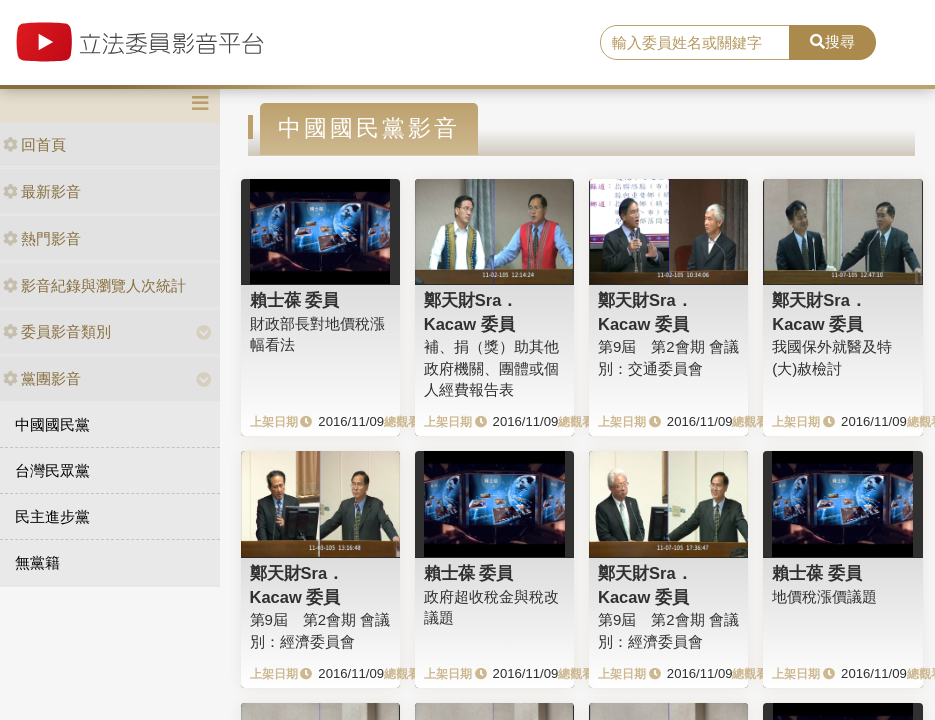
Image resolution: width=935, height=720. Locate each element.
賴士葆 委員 (295, 300)
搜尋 (832, 41)
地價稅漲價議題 (824, 596)
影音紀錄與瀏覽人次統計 (94, 285)
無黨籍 (37, 562)
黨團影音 (42, 378)
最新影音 (42, 191)
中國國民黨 (52, 424)
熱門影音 (42, 238)
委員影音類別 (57, 331)
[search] (695, 43)
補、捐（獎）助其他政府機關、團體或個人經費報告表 (491, 368)
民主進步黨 (52, 516)
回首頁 (34, 144)
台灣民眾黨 (52, 470)
